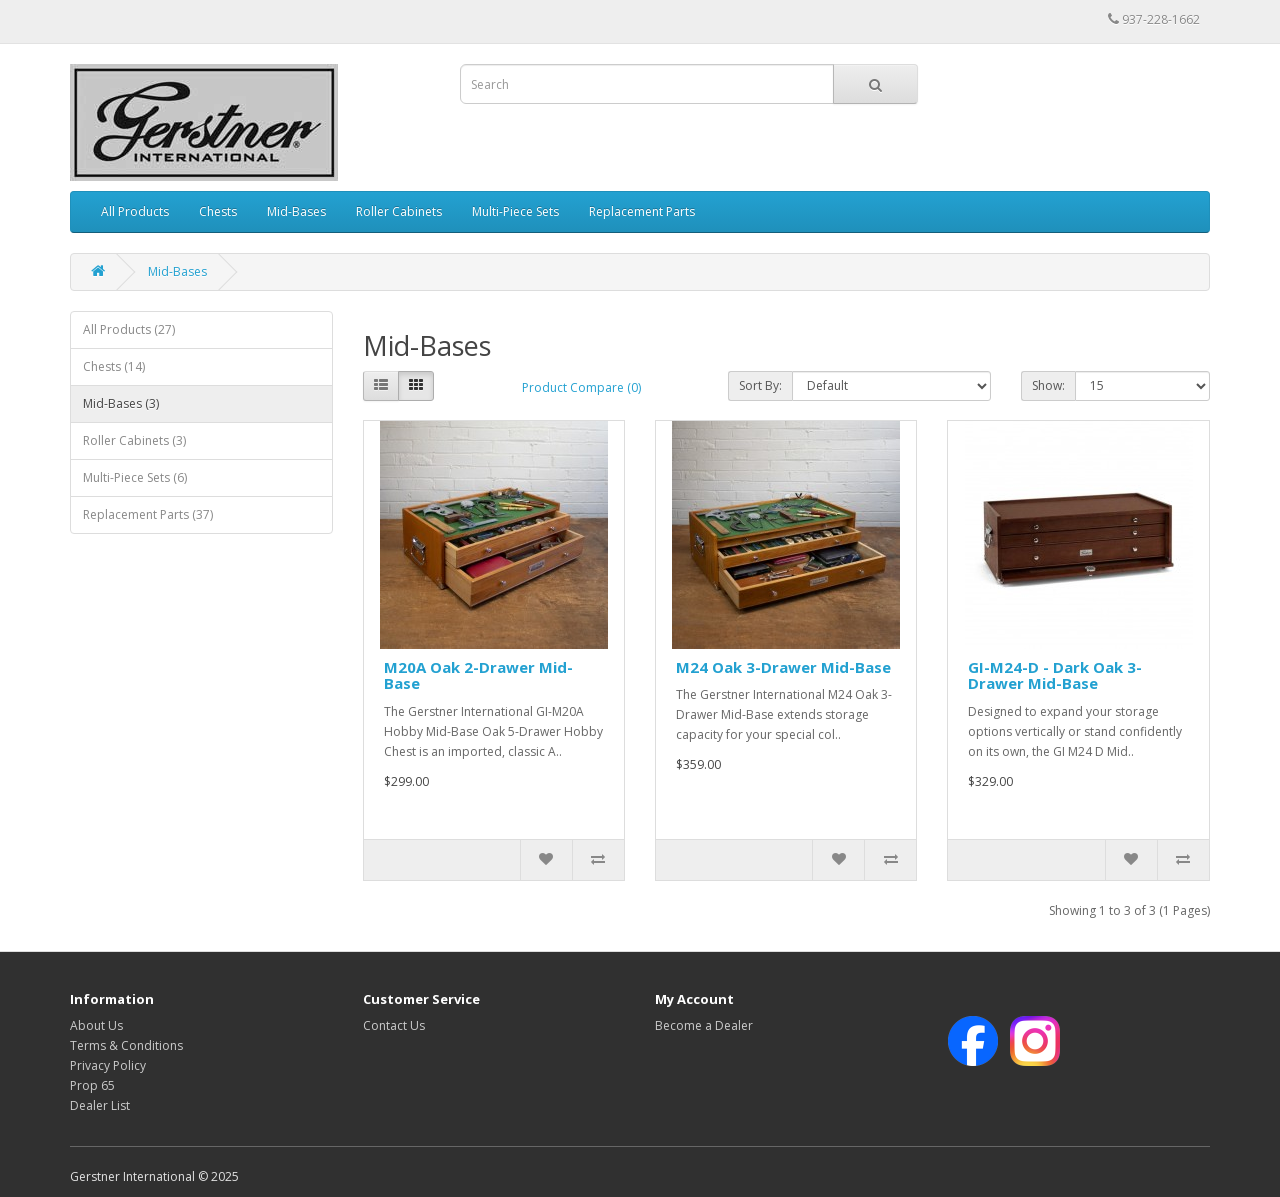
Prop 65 (92, 1085)
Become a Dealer (704, 1025)
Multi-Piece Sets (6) (135, 477)
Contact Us (394, 1025)
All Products (135, 211)
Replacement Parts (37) (148, 514)
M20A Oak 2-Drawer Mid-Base (478, 675)
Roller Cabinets (399, 211)
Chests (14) (114, 366)
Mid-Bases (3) (121, 403)
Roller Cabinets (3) (134, 440)
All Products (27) (129, 329)
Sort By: (760, 385)
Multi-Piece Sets (515, 211)
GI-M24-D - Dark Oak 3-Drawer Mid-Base (1055, 675)
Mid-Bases (296, 211)
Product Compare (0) (581, 387)
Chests (218, 211)
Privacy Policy (108, 1065)
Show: (1048, 385)
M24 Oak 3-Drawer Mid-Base (783, 667)
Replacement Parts (642, 211)
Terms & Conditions (126, 1045)
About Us (96, 1025)
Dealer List (100, 1105)
